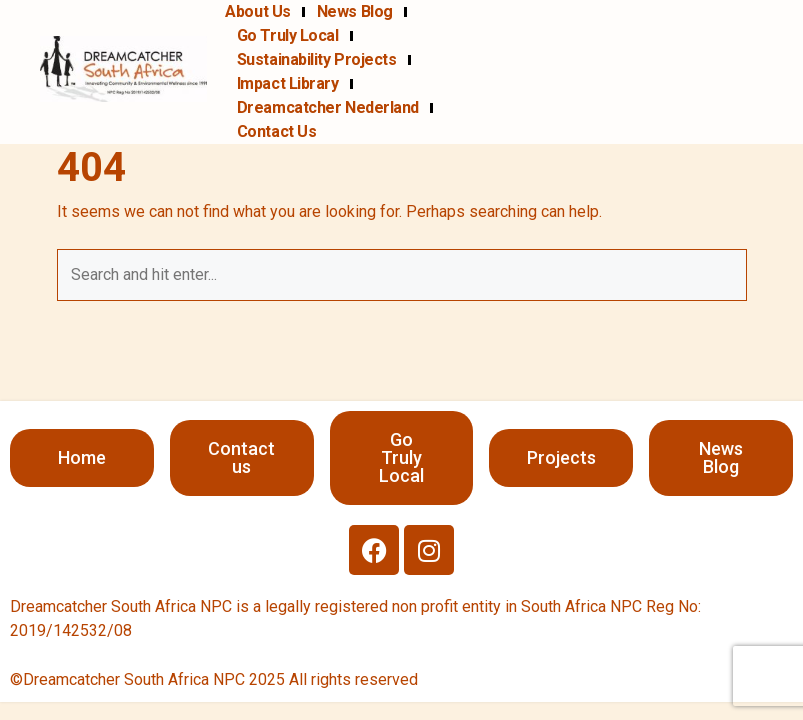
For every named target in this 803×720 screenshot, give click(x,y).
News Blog (355, 11)
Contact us (277, 131)
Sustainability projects (317, 59)
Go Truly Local (288, 35)
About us (257, 11)
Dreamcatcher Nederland (328, 107)
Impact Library (288, 83)
